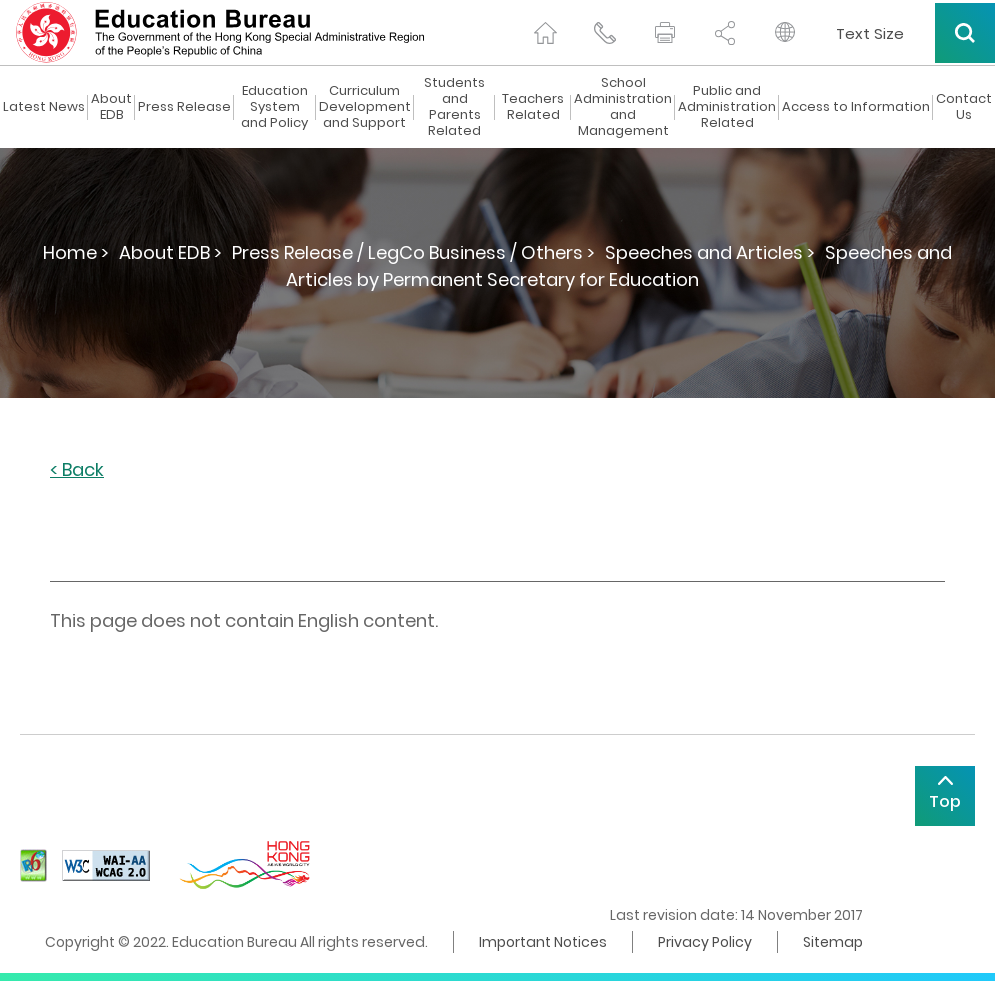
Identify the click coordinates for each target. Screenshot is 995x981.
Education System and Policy (274, 107)
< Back (77, 470)
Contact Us (964, 107)
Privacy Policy (705, 942)
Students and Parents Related (454, 107)
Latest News (44, 107)
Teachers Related (533, 107)
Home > (76, 252)
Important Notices (543, 942)
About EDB (111, 107)
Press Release (184, 107)
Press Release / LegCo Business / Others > (413, 252)
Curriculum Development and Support (365, 107)
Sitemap (833, 942)
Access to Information (856, 107)
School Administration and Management (623, 107)
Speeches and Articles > (710, 252)
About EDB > (170, 252)
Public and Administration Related (727, 107)
